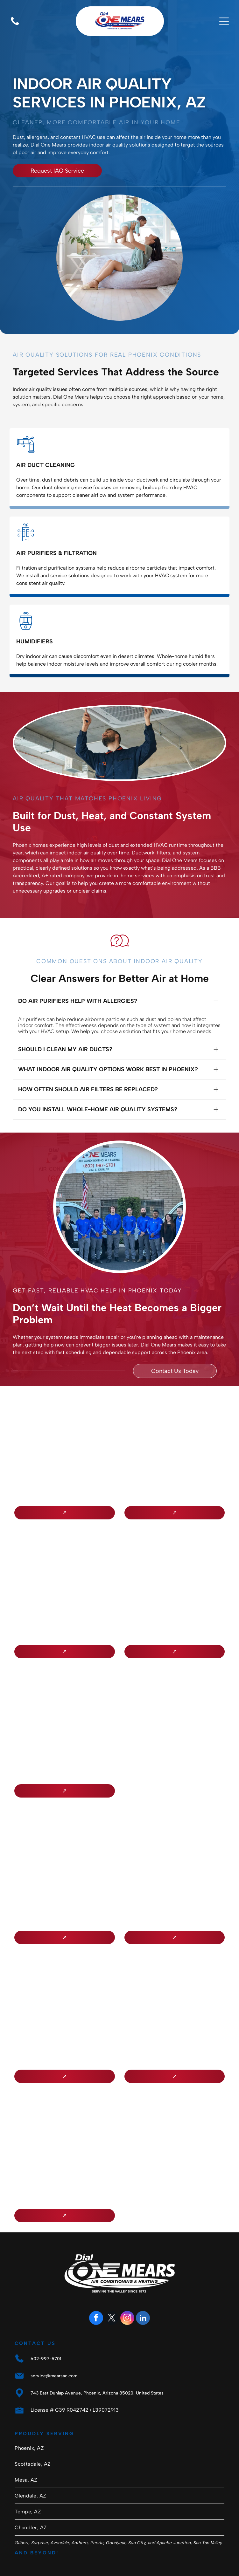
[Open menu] (224, 21)
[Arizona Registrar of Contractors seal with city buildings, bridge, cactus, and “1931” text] (64, 1695)
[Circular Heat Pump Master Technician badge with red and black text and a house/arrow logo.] (174, 1556)
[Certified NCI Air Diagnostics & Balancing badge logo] (174, 1842)
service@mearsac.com (54, 2350)
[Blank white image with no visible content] (15, 25)
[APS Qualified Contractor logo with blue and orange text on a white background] (64, 1842)
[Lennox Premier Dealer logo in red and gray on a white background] (64, 1556)
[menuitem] (119, 2422)
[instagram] (127, 2293)
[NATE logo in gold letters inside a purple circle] (174, 1417)
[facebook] (96, 2293)
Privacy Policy (164, 2561)
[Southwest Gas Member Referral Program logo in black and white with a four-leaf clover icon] (64, 1981)
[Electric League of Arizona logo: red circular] (64, 2120)
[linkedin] (143, 2293)
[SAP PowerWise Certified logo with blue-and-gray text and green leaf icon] (174, 1981)
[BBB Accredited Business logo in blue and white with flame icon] (64, 1417)
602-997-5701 (46, 2333)
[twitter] (112, 2293)
